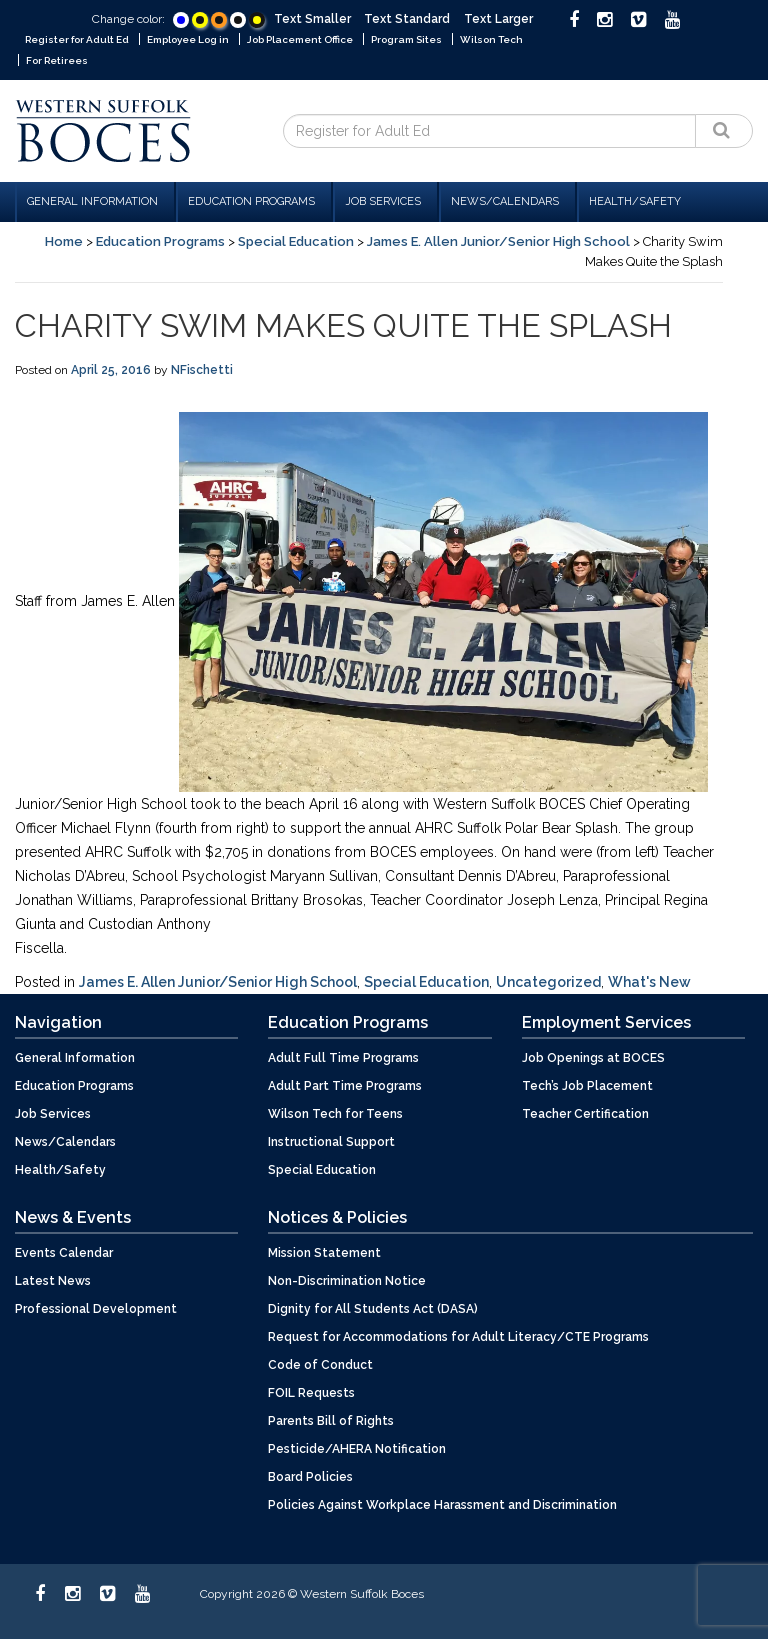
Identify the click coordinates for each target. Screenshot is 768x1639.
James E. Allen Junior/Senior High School (498, 241)
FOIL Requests (311, 1393)
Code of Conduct (320, 1365)
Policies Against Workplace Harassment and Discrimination (442, 1505)
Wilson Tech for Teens (335, 1114)
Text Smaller (312, 19)
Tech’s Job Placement (587, 1086)
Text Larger (498, 19)
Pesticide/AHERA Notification (357, 1449)
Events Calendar (64, 1253)
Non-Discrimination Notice (347, 1281)
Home (64, 241)
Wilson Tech (491, 39)
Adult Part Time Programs (345, 1086)
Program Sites (406, 39)
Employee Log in (188, 39)
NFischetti (202, 370)
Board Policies (310, 1477)
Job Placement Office (300, 39)
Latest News (53, 1281)
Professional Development (96, 1309)
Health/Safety (635, 201)
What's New (649, 982)
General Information (95, 201)
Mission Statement (324, 1253)
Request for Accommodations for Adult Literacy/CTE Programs (458, 1337)
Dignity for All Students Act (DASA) (373, 1309)
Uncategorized (548, 982)
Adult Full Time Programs (343, 1058)
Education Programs (254, 201)
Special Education (296, 241)
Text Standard (407, 19)
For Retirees (57, 60)
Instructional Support (331, 1142)
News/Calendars (508, 201)
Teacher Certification (585, 1114)
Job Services (386, 201)
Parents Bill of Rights (331, 1421)
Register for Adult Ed (77, 39)
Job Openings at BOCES (593, 1058)
